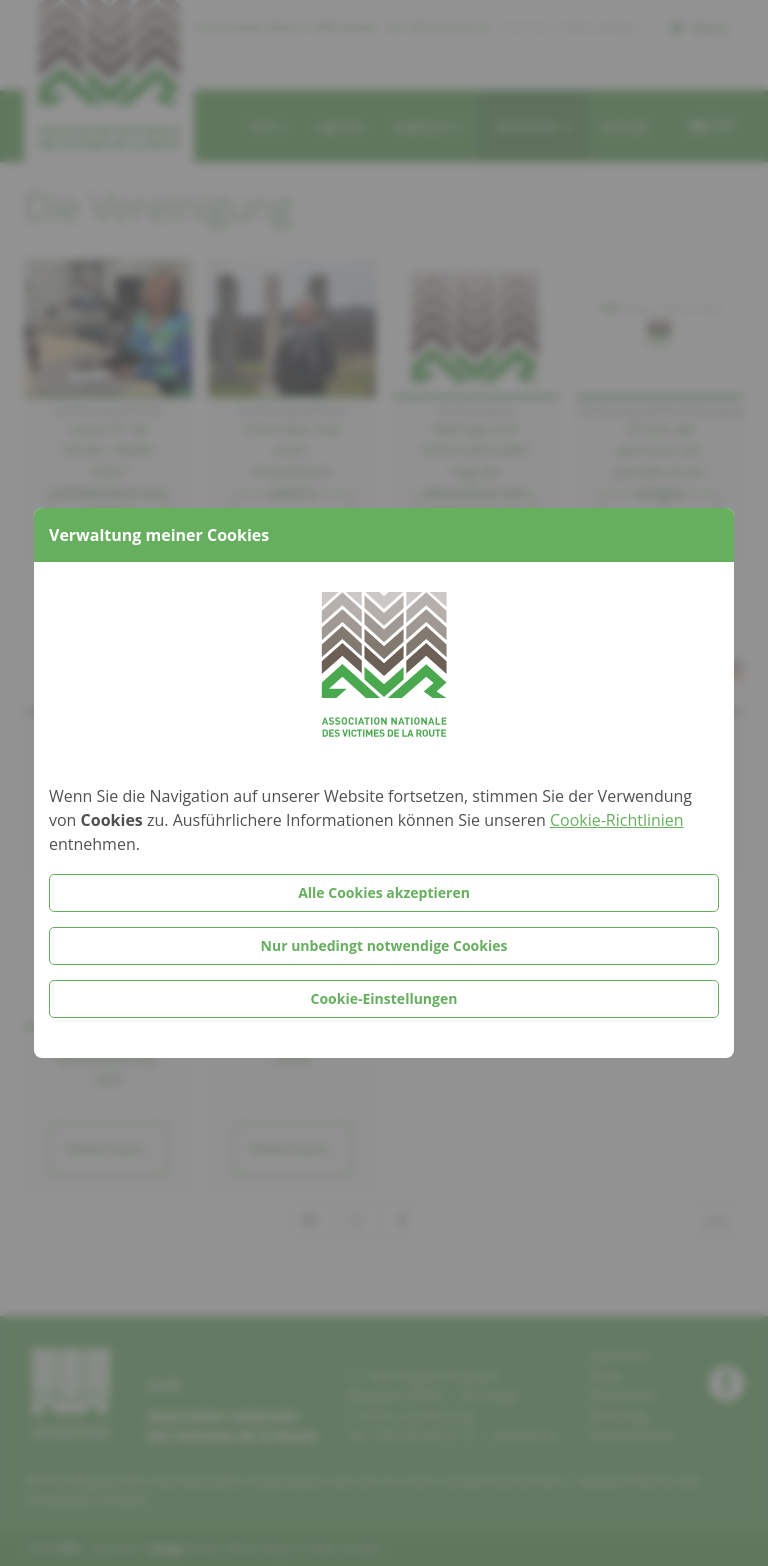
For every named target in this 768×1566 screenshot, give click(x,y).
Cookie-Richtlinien (617, 820)
